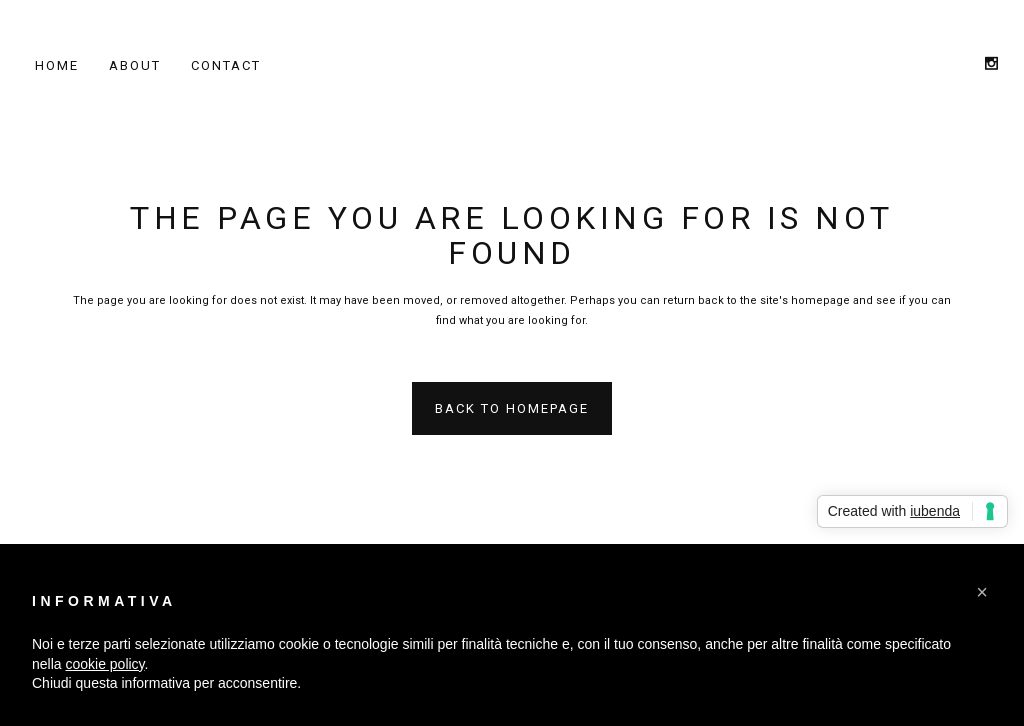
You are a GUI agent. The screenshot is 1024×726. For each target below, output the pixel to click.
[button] (982, 592)
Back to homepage (512, 408)
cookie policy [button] (104, 664)
